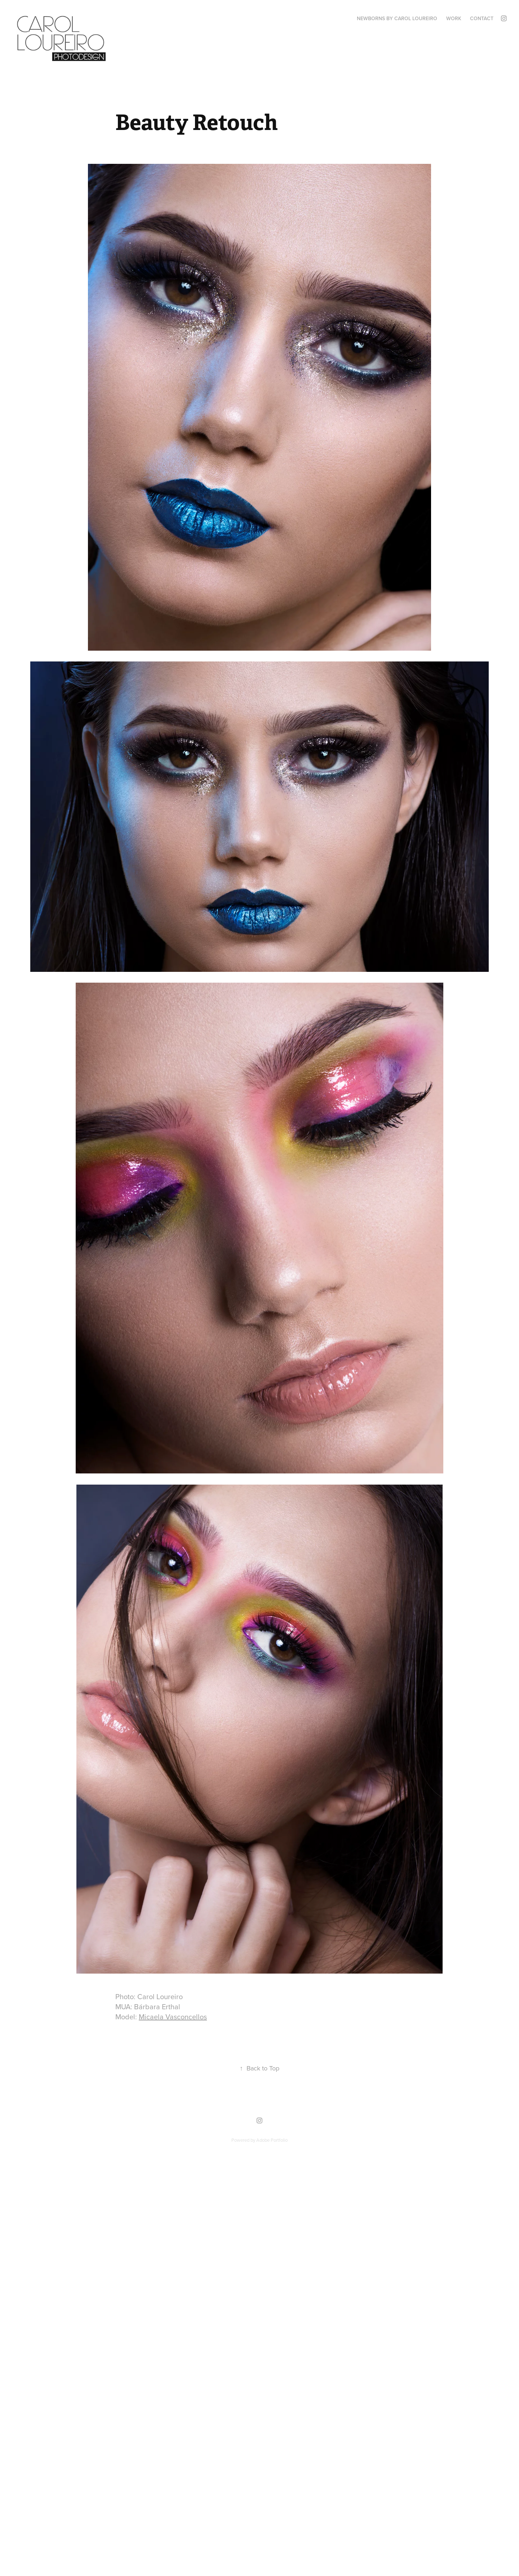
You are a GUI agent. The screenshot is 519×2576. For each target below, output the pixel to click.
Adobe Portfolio (272, 2140)
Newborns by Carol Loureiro (397, 18)
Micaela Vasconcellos (173, 2016)
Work (453, 18)
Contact (481, 18)
